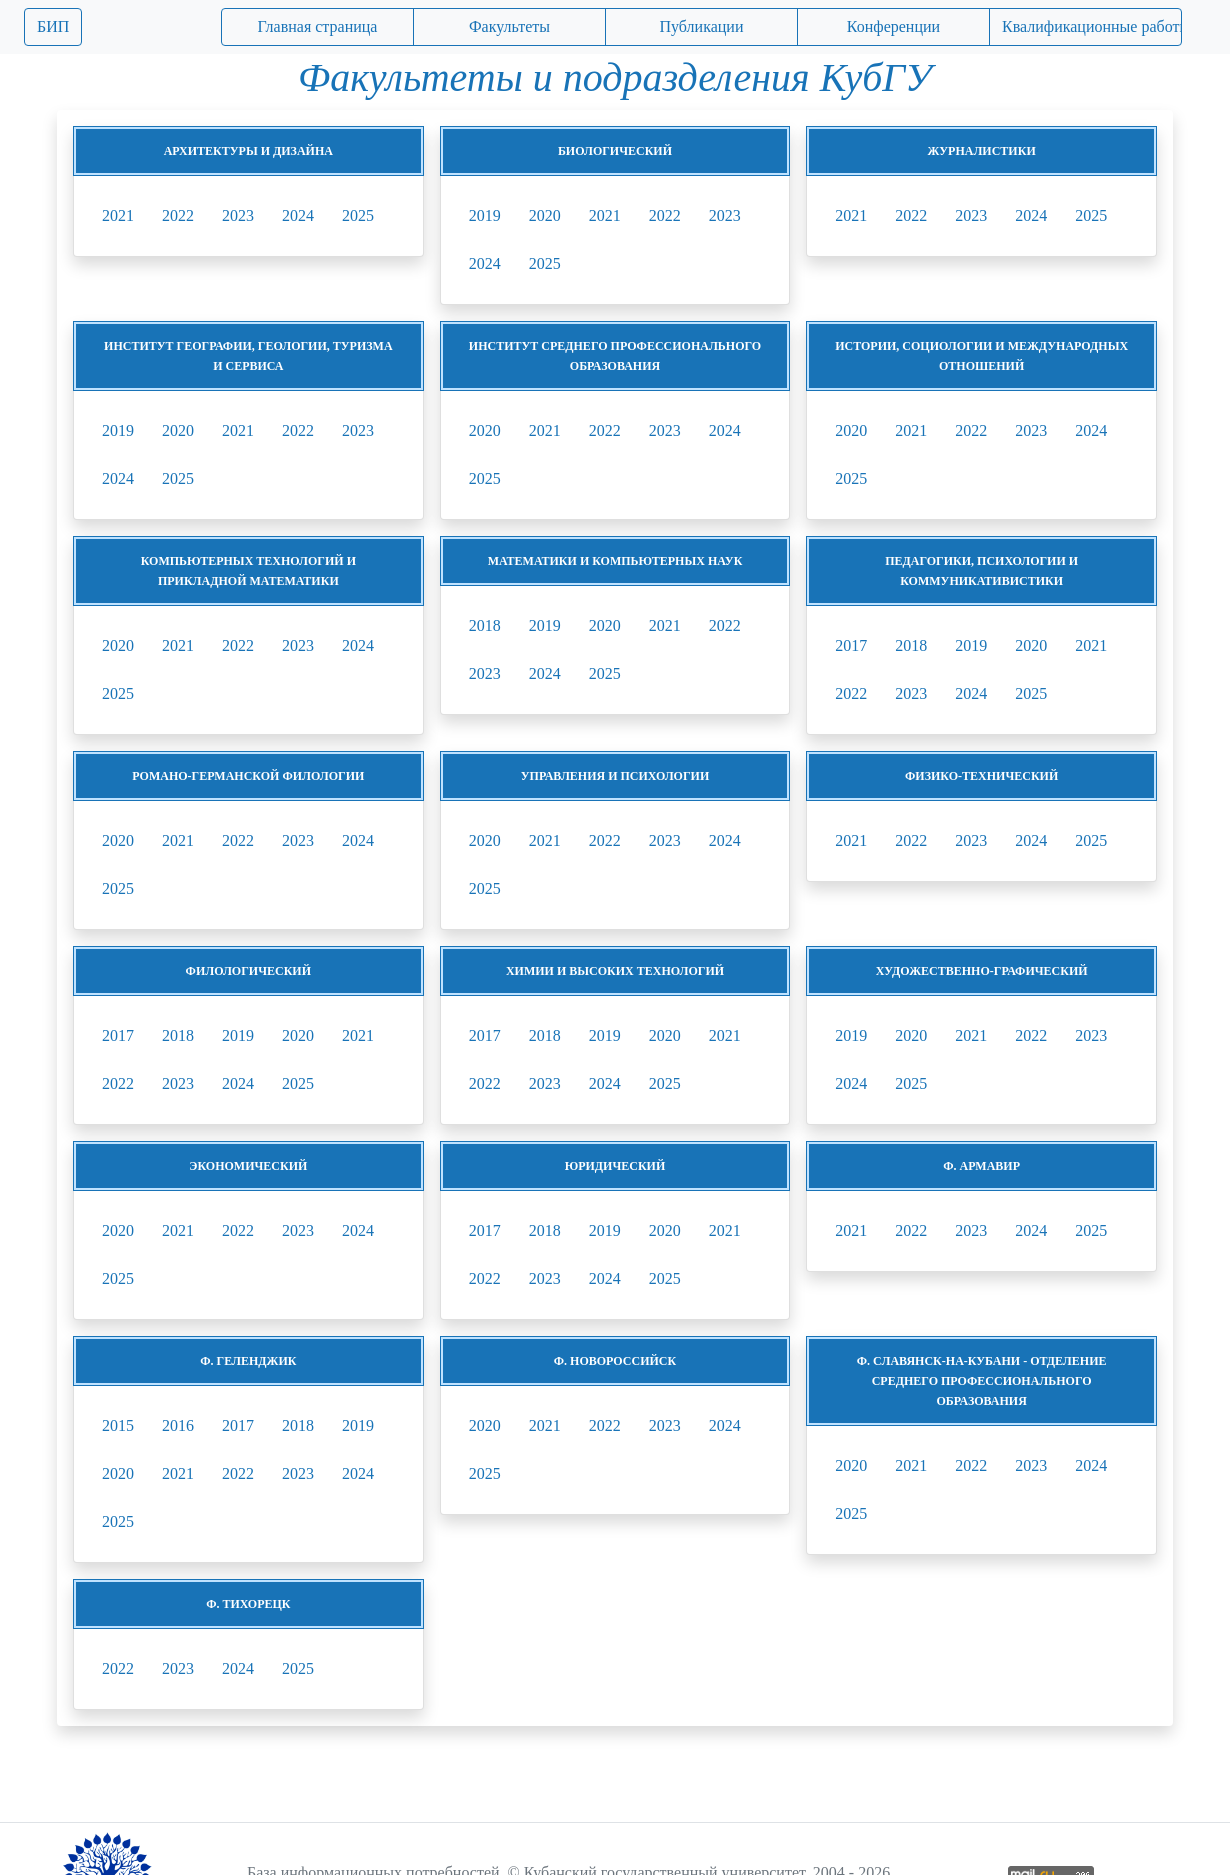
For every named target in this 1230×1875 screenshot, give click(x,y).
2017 (851, 645)
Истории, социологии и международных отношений (981, 356)
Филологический (248, 971)
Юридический (615, 1166)
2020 (545, 215)
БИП (53, 26)
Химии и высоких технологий (615, 971)
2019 (485, 215)
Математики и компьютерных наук (615, 561)
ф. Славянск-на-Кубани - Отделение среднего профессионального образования (982, 1381)
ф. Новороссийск (615, 1361)
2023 (238, 215)
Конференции (893, 26)
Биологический (615, 151)
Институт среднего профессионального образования (615, 356)
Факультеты (509, 26)
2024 (298, 215)
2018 (485, 625)
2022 (178, 215)
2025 (358, 215)
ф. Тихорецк (248, 1604)
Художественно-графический (982, 971)
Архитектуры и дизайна (248, 151)
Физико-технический (981, 776)
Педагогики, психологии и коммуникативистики (981, 571)
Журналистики (982, 151)
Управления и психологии (615, 776)
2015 (118, 1425)
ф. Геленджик (248, 1361)
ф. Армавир (981, 1166)
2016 (178, 1425)
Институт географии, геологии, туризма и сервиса (248, 356)
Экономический (248, 1166)
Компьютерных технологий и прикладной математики (248, 571)
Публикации (702, 26)
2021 (118, 215)
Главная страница (318, 26)
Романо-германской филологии (248, 776)
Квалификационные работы (1092, 26)
